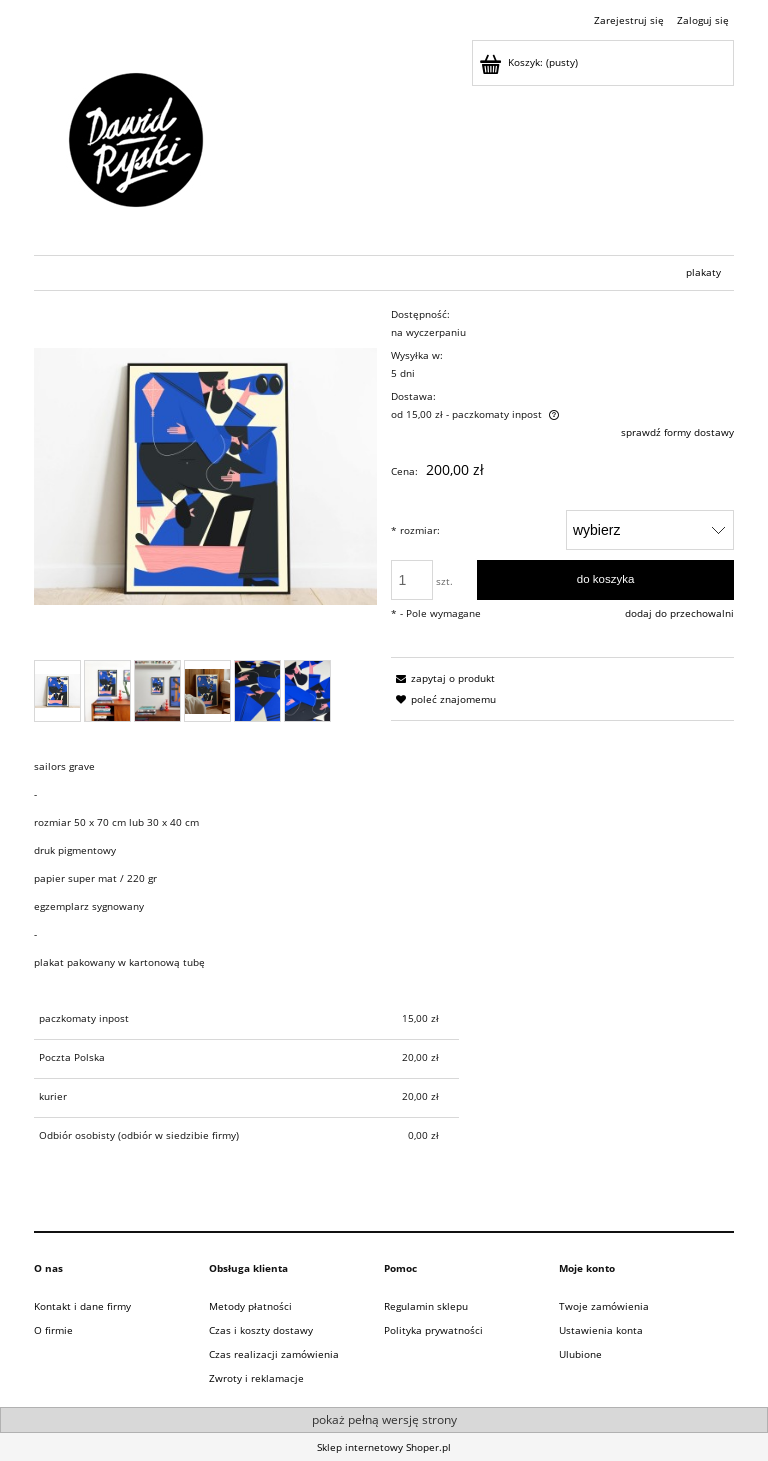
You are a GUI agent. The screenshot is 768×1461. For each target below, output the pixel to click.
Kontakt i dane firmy (82, 1306)
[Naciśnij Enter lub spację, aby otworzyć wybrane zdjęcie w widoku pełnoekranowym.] (205, 476)
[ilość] (412, 580)
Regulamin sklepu (426, 1306)
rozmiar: (415, 530)
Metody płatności (250, 1306)
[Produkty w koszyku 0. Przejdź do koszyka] (530, 62)
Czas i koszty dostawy (261, 1330)
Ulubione (580, 1354)
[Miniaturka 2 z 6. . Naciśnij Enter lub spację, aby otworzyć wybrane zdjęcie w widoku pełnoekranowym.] (107, 691)
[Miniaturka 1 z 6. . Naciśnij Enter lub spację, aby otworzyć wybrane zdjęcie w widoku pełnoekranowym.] (57, 691)
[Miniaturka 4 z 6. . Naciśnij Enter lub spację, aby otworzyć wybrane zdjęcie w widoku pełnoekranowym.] (207, 691)
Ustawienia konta (601, 1330)
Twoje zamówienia (604, 1306)
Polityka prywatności (433, 1330)
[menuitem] (703, 272)
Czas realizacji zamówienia (274, 1354)
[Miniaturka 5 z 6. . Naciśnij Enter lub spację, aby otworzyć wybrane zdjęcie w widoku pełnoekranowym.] (257, 691)
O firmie (53, 1330)
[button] (443, 678)
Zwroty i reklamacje (256, 1378)
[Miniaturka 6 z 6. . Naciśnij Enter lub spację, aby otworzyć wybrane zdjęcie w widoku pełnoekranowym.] (307, 691)
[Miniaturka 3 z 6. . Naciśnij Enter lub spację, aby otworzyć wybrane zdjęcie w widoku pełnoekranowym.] (157, 691)
